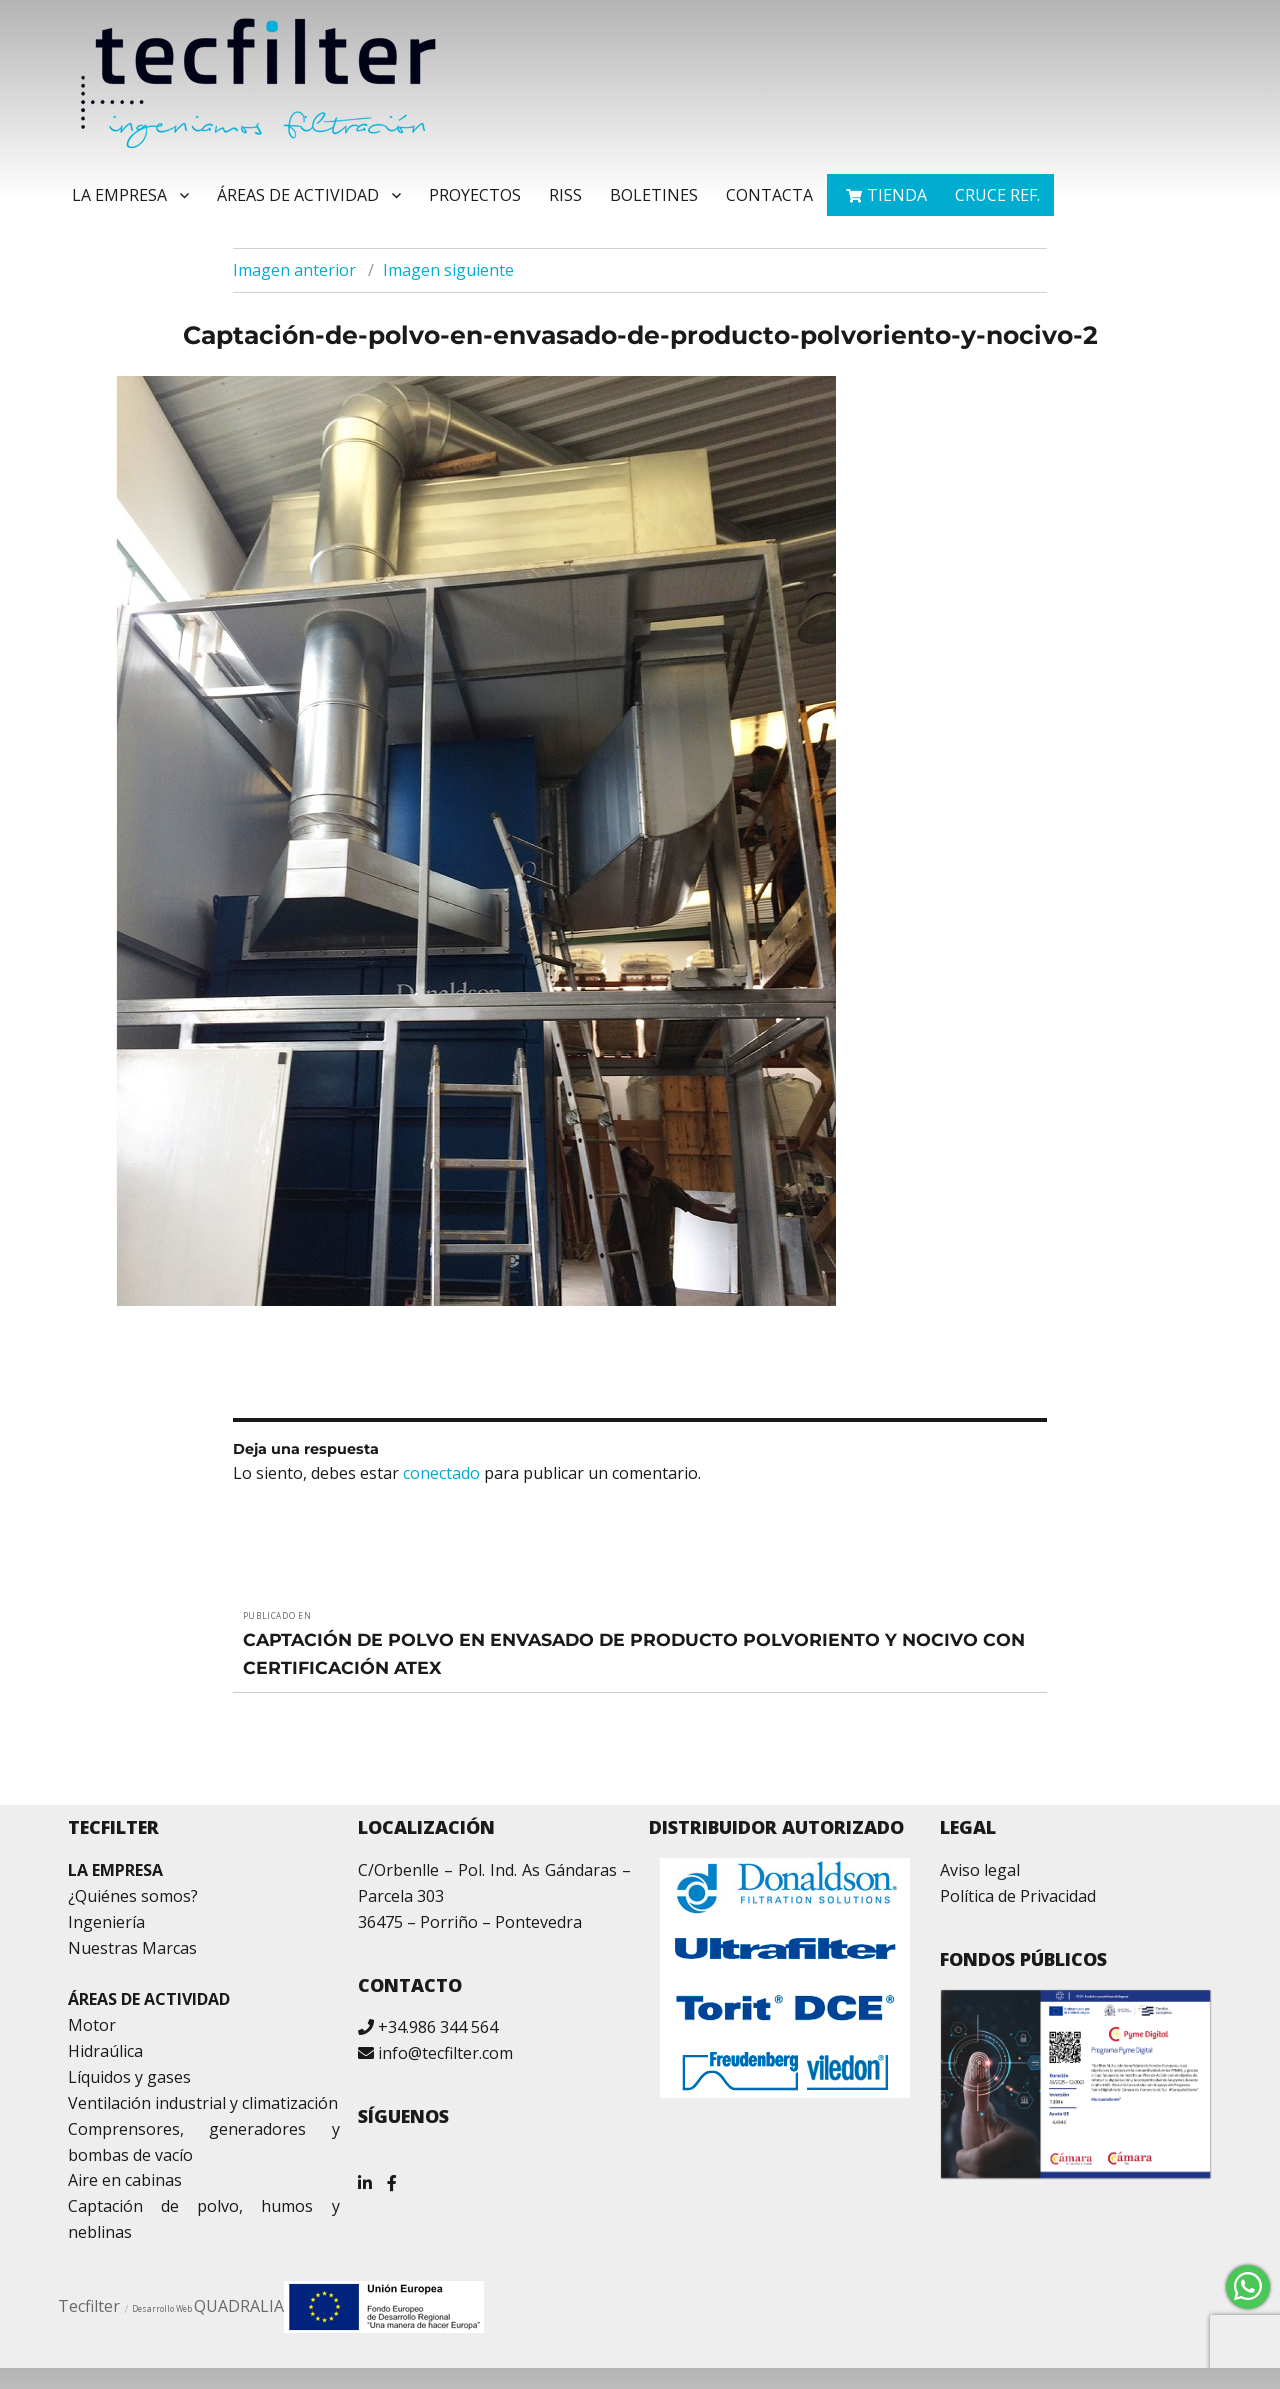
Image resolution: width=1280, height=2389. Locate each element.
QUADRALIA (239, 2306)
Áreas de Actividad (298, 195)
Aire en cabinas (125, 2180)
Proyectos (475, 195)
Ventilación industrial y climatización (203, 2103)
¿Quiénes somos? (133, 1896)
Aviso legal (980, 1870)
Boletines (654, 195)
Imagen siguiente (448, 270)
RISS (565, 195)
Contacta (769, 195)
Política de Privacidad (1018, 1896)
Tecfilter (89, 2306)
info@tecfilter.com (445, 2053)
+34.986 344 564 (438, 2027)
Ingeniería (106, 1922)
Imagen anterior (294, 270)
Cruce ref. (997, 195)
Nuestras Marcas (132, 1948)
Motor (92, 2025)
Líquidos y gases (129, 2077)
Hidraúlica (105, 2051)
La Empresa (119, 195)
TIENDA (897, 195)
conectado (441, 1473)
